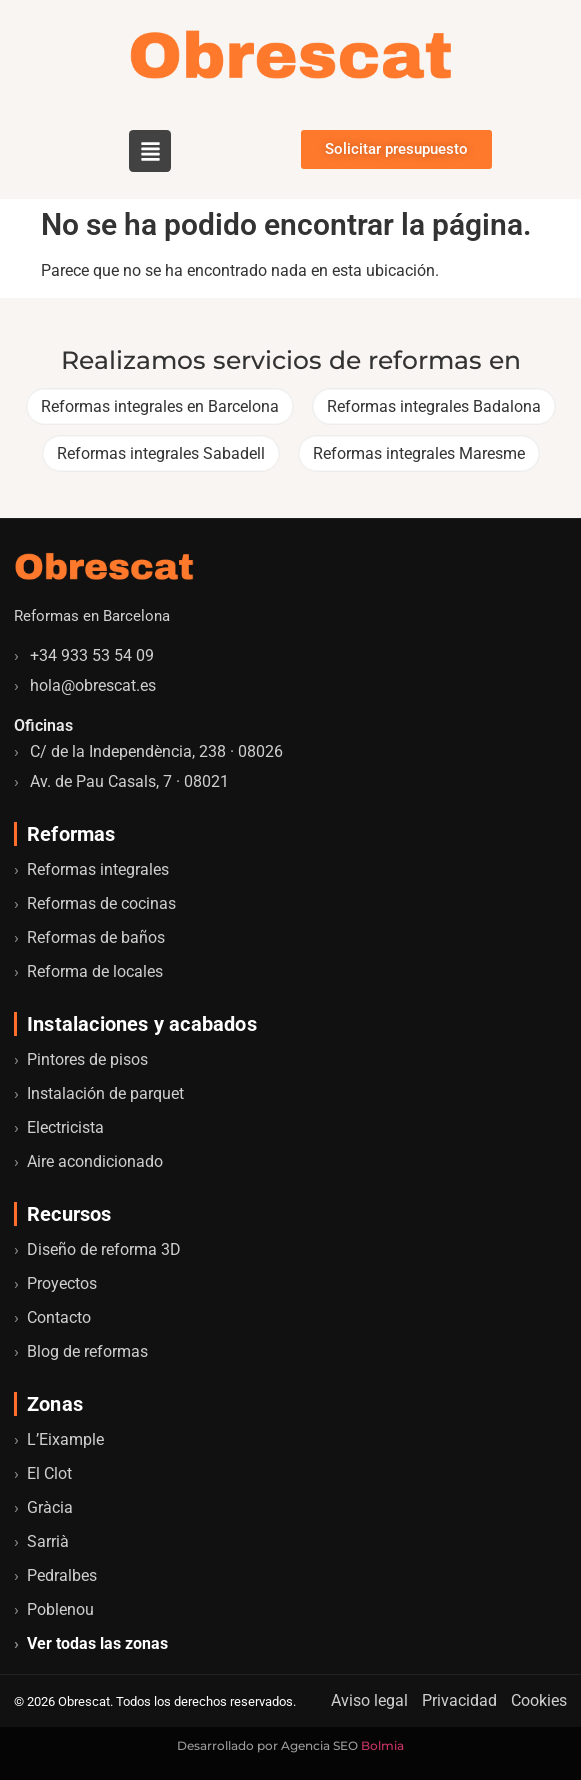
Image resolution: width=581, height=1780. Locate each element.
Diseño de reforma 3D (104, 1249)
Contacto (59, 1317)
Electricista (65, 1127)
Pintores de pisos (87, 1059)
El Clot (49, 1473)
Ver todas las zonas (97, 1643)
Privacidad (459, 1700)
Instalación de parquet (105, 1093)
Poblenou (60, 1609)
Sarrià (48, 1541)
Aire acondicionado (95, 1161)
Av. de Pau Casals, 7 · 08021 (129, 781)
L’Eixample (65, 1439)
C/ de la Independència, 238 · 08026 (156, 751)
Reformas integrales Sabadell (161, 453)
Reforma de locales (95, 971)
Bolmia (382, 1745)
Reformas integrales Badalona (434, 406)
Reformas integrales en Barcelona (160, 406)
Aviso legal (369, 1700)
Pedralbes (62, 1575)
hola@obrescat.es (93, 685)
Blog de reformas (87, 1351)
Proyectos (62, 1283)
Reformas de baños (96, 937)
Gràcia (50, 1507)
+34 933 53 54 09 (92, 655)
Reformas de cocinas (101, 903)
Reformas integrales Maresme (419, 453)
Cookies (539, 1700)
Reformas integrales (98, 869)
